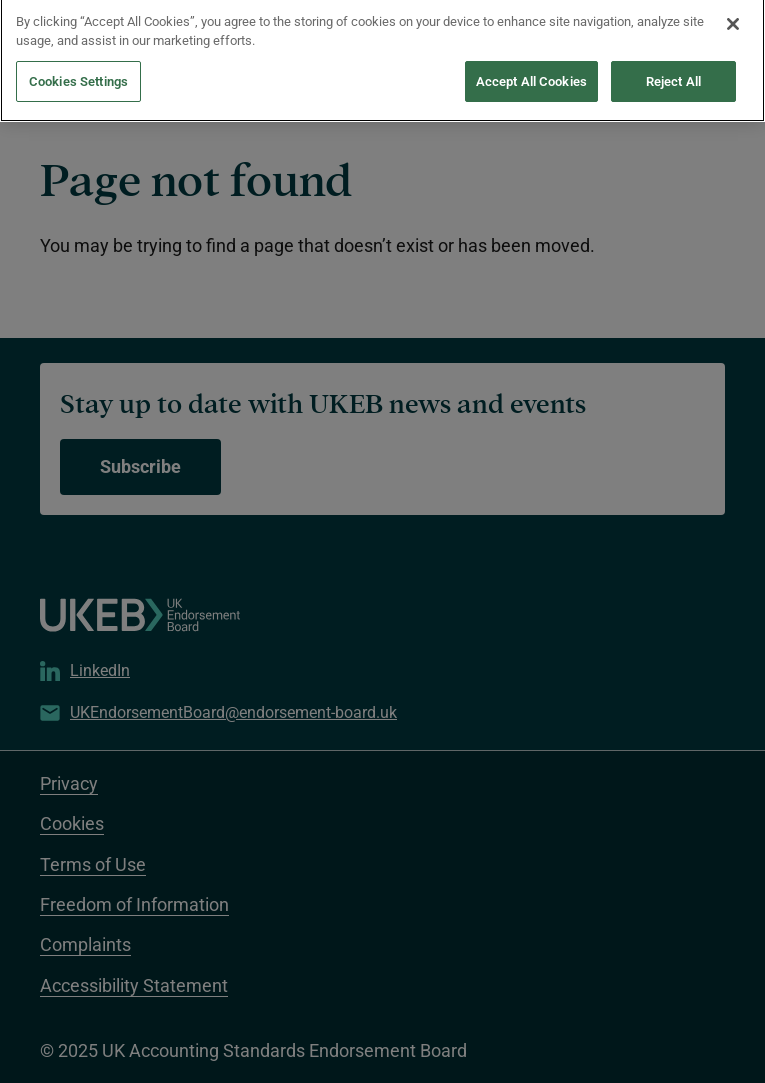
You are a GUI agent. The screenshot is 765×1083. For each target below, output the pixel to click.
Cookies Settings (78, 72)
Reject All (673, 72)
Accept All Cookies (531, 72)
